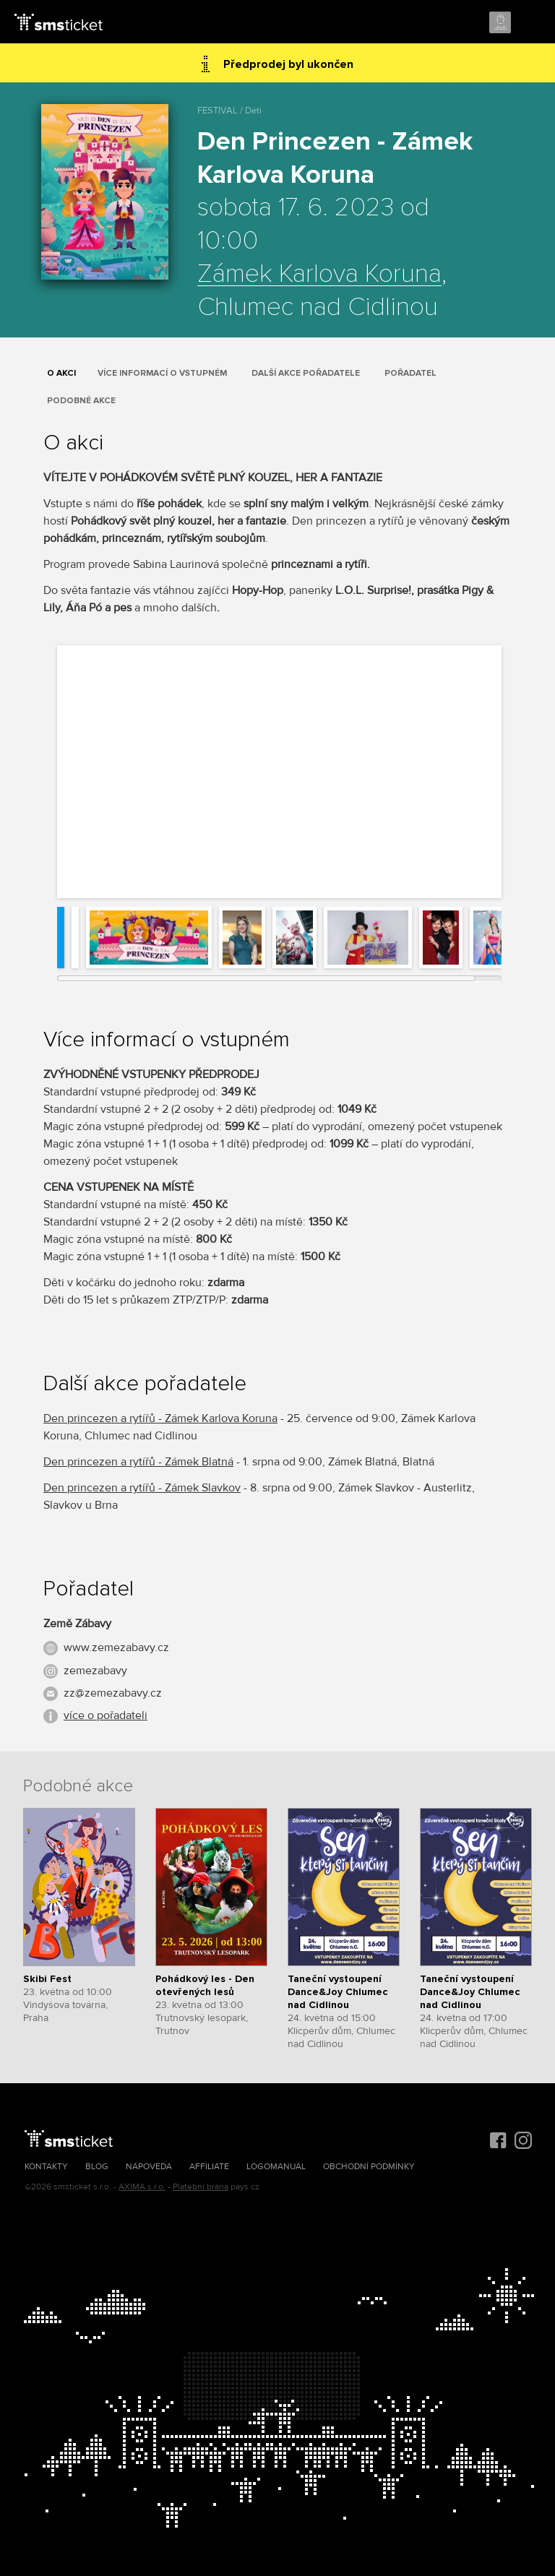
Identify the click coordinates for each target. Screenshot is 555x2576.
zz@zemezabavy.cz (113, 1693)
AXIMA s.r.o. (142, 2186)
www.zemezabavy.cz (116, 1647)
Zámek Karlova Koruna (319, 275)
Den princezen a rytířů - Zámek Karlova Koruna (160, 1418)
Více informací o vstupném (162, 373)
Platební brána (200, 2186)
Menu (531, 23)
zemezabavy (95, 1670)
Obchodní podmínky (369, 2166)
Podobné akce (81, 400)
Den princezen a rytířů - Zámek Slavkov (142, 1488)
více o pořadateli (105, 1715)
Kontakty (46, 2166)
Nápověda (149, 2166)
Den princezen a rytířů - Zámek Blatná (138, 1462)
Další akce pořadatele (305, 373)
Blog (96, 2166)
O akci (61, 373)
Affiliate (209, 2166)
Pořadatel (410, 373)
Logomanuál (276, 2166)
